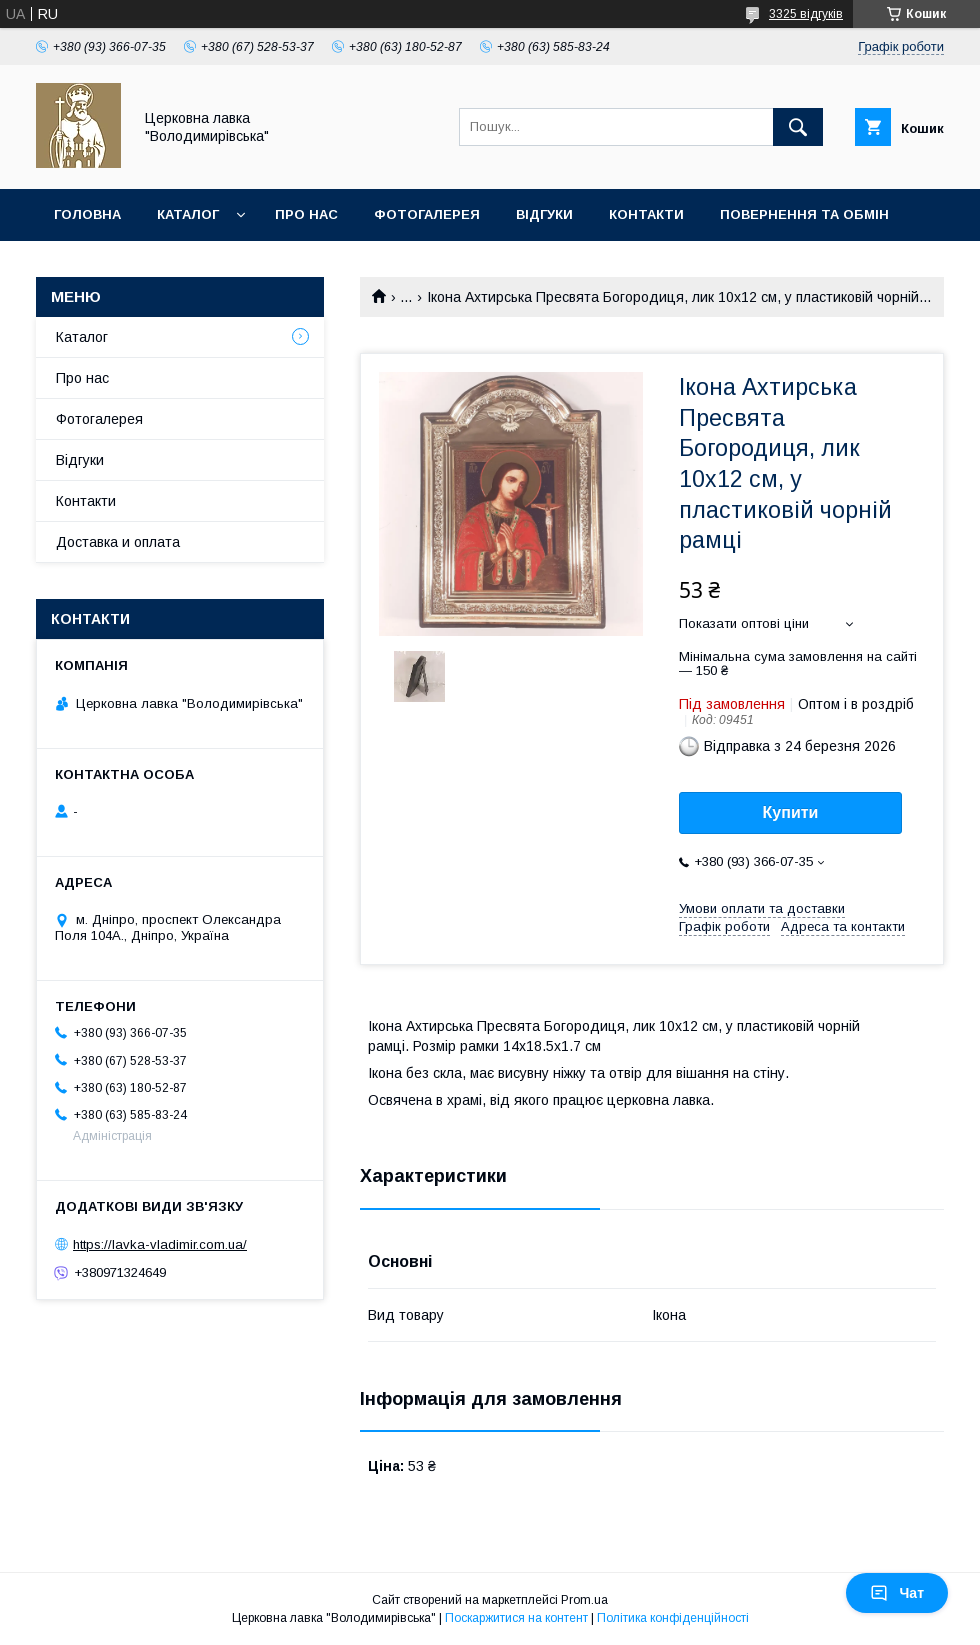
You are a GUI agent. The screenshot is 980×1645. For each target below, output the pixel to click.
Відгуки (544, 214)
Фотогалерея (427, 214)
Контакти (646, 214)
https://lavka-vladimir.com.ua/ (160, 1244)
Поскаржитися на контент (516, 1618)
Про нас (306, 214)
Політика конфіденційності (673, 1618)
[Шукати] (798, 127)
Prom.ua (584, 1600)
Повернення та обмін (804, 214)
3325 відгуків (806, 14)
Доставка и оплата (118, 542)
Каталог (188, 214)
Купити (791, 812)
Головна (87, 214)
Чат (897, 1593)
